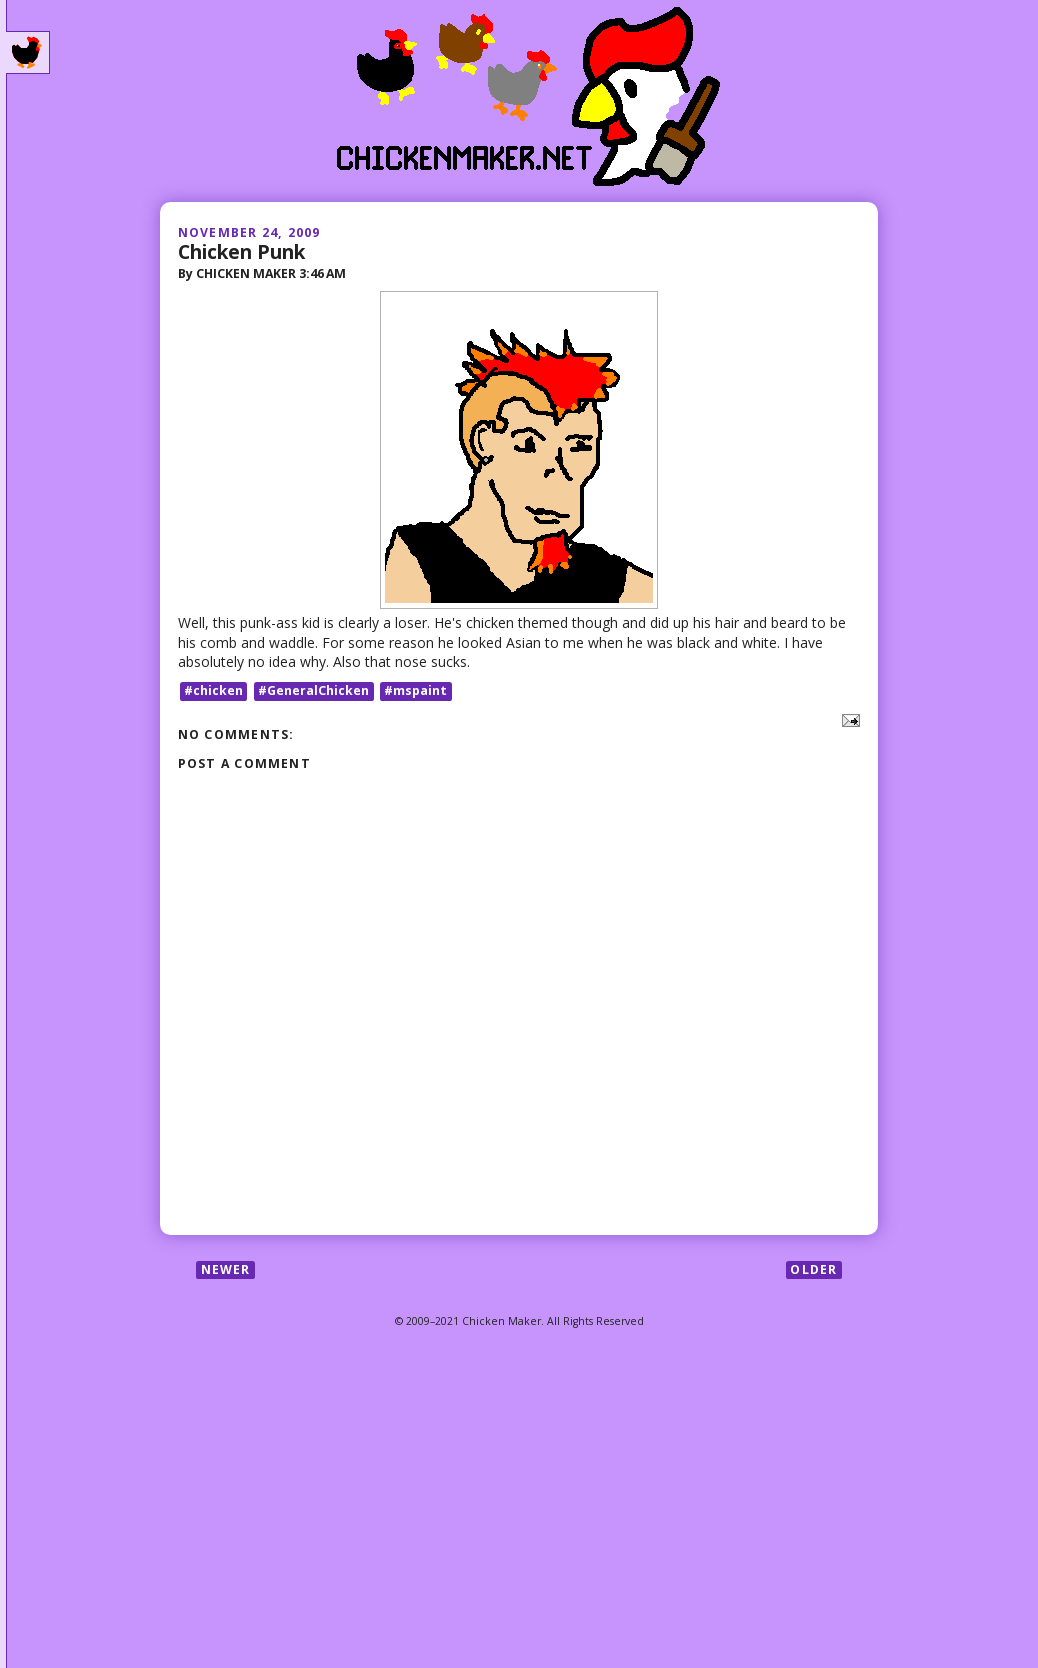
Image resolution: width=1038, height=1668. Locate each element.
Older (813, 1269)
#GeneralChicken (313, 690)
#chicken (213, 690)
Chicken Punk (241, 251)
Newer (226, 1269)
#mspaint (415, 690)
